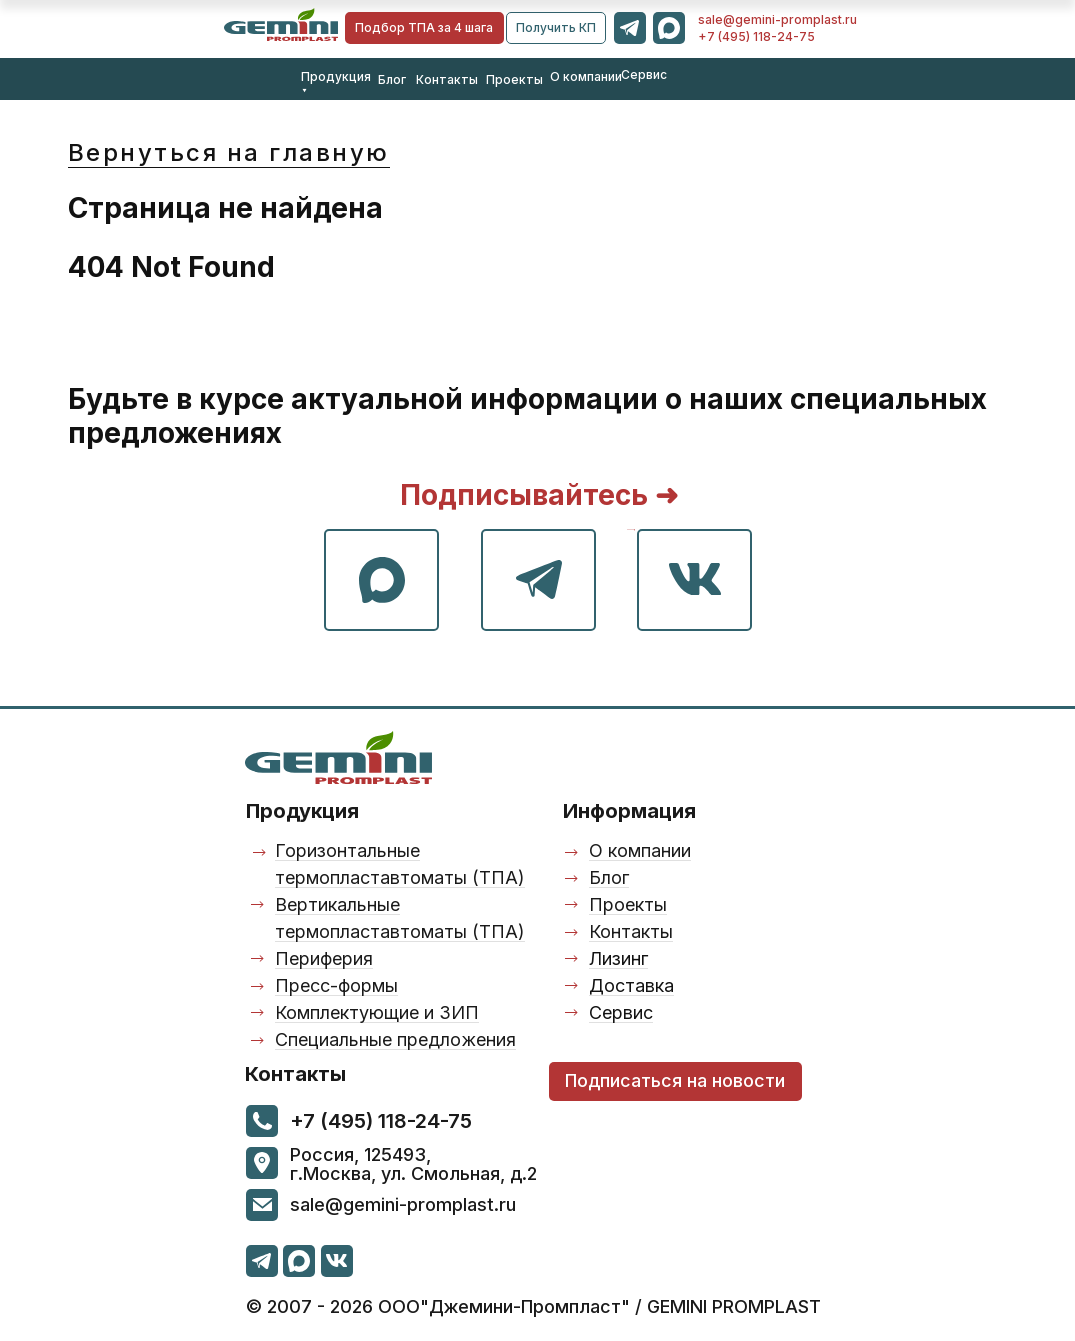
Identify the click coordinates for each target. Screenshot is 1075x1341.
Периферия (324, 958)
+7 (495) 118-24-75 (756, 36)
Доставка (631, 985)
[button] (556, 28)
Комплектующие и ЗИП (377, 1012)
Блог (392, 79)
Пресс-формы (336, 985)
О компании (586, 76)
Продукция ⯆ (336, 83)
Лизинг (618, 958)
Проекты (514, 79)
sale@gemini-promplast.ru (777, 19)
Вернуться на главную (229, 152)
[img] (281, 24)
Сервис (644, 74)
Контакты (447, 79)
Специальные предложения (395, 1039)
